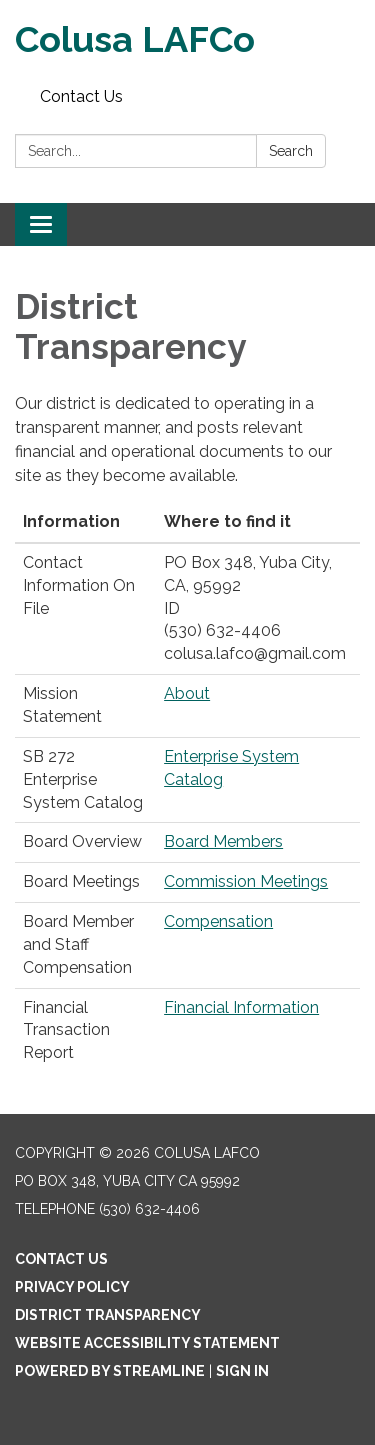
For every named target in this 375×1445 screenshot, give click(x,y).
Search (291, 151)
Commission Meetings (246, 881)
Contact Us (81, 96)
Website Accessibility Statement (147, 1343)
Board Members (223, 841)
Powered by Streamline (110, 1371)
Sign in (242, 1371)
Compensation (218, 921)
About (187, 693)
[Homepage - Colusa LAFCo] (187, 40)
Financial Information (241, 1007)
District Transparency (108, 1315)
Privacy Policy (72, 1287)
